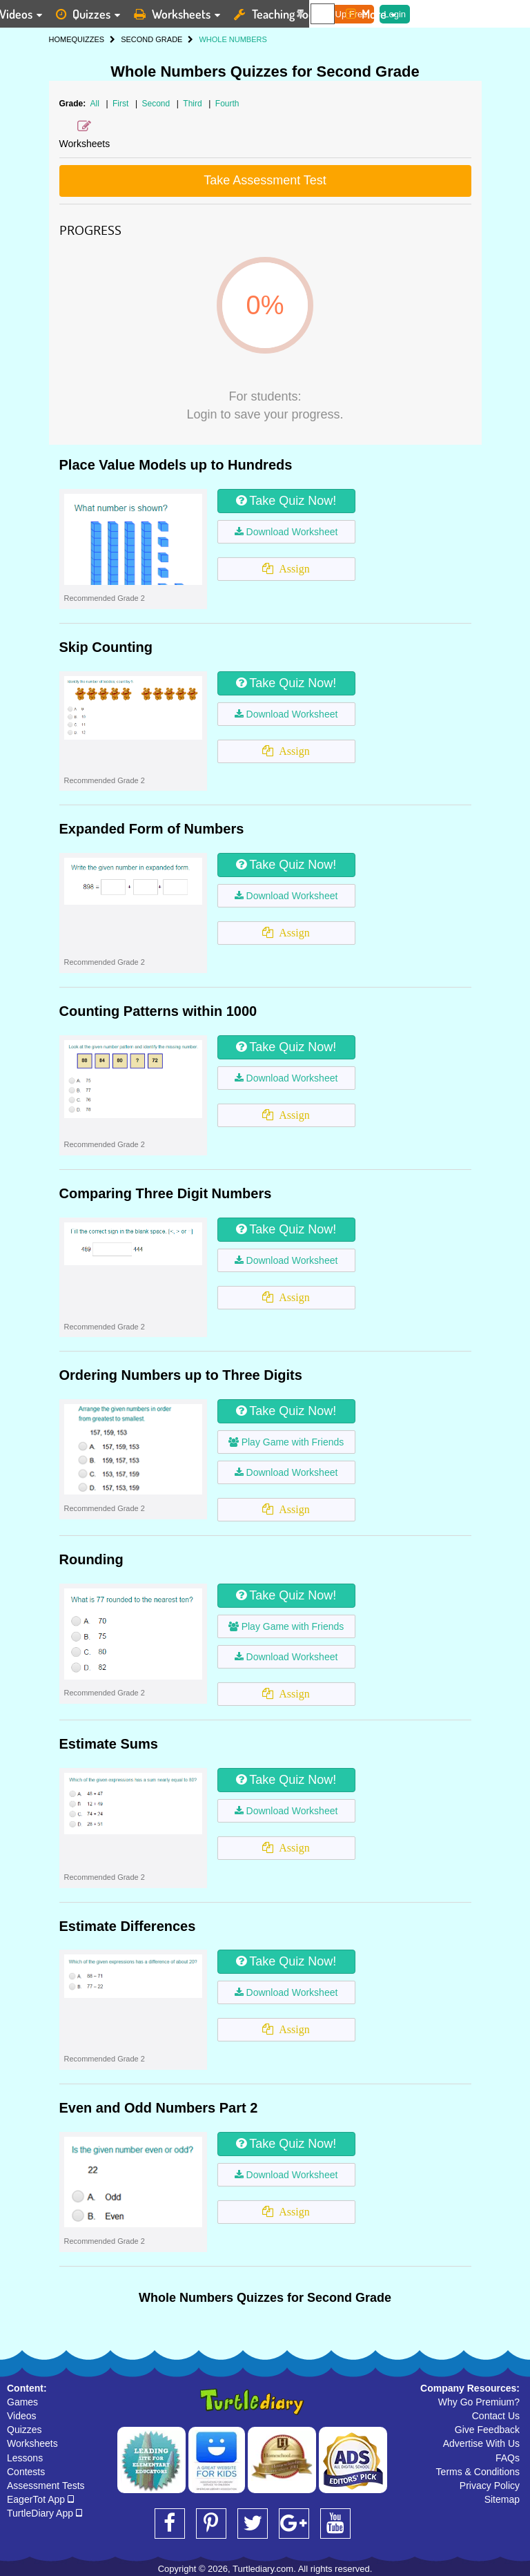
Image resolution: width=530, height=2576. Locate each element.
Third (193, 103)
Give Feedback (487, 2429)
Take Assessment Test (265, 180)
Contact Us (496, 2415)
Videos (22, 2415)
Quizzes (24, 2429)
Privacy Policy (490, 2485)
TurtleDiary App (44, 2513)
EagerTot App (40, 2499)
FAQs (507, 2457)
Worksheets (32, 2443)
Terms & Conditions (478, 2471)
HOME (60, 39)
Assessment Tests (46, 2485)
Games (22, 2401)
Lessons (25, 2457)
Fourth (227, 103)
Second (156, 103)
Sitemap (502, 2499)
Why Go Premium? (479, 2401)
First (121, 103)
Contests (26, 2471)
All (94, 103)
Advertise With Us (481, 2443)
